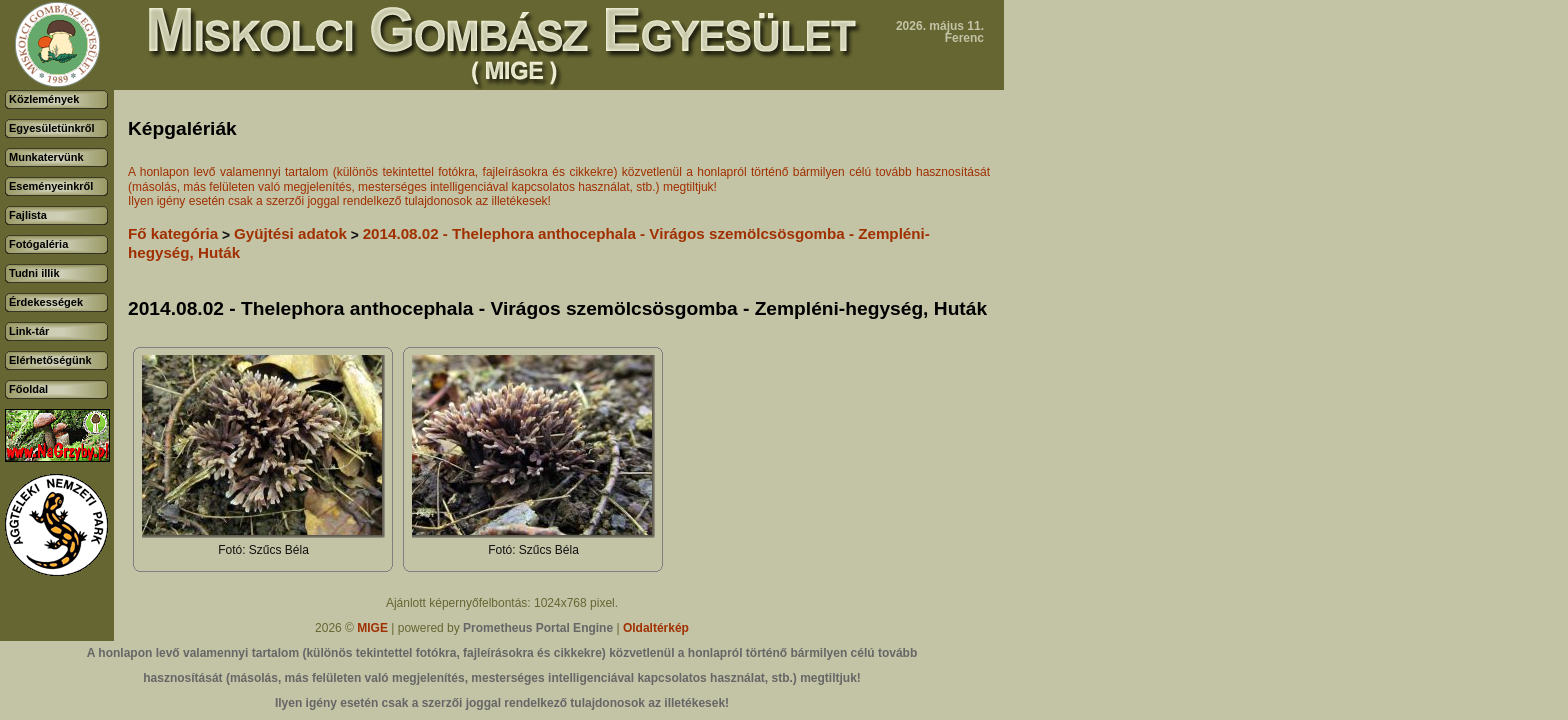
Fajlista (28, 215)
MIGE (372, 628)
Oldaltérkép (656, 628)
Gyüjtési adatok (290, 233)
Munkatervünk (46, 157)
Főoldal (28, 389)
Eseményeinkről (51, 186)
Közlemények (44, 99)
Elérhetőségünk (50, 360)
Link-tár (29, 331)
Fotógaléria (38, 244)
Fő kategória (173, 233)
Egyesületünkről (52, 128)
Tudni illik (34, 273)
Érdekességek (46, 302)
